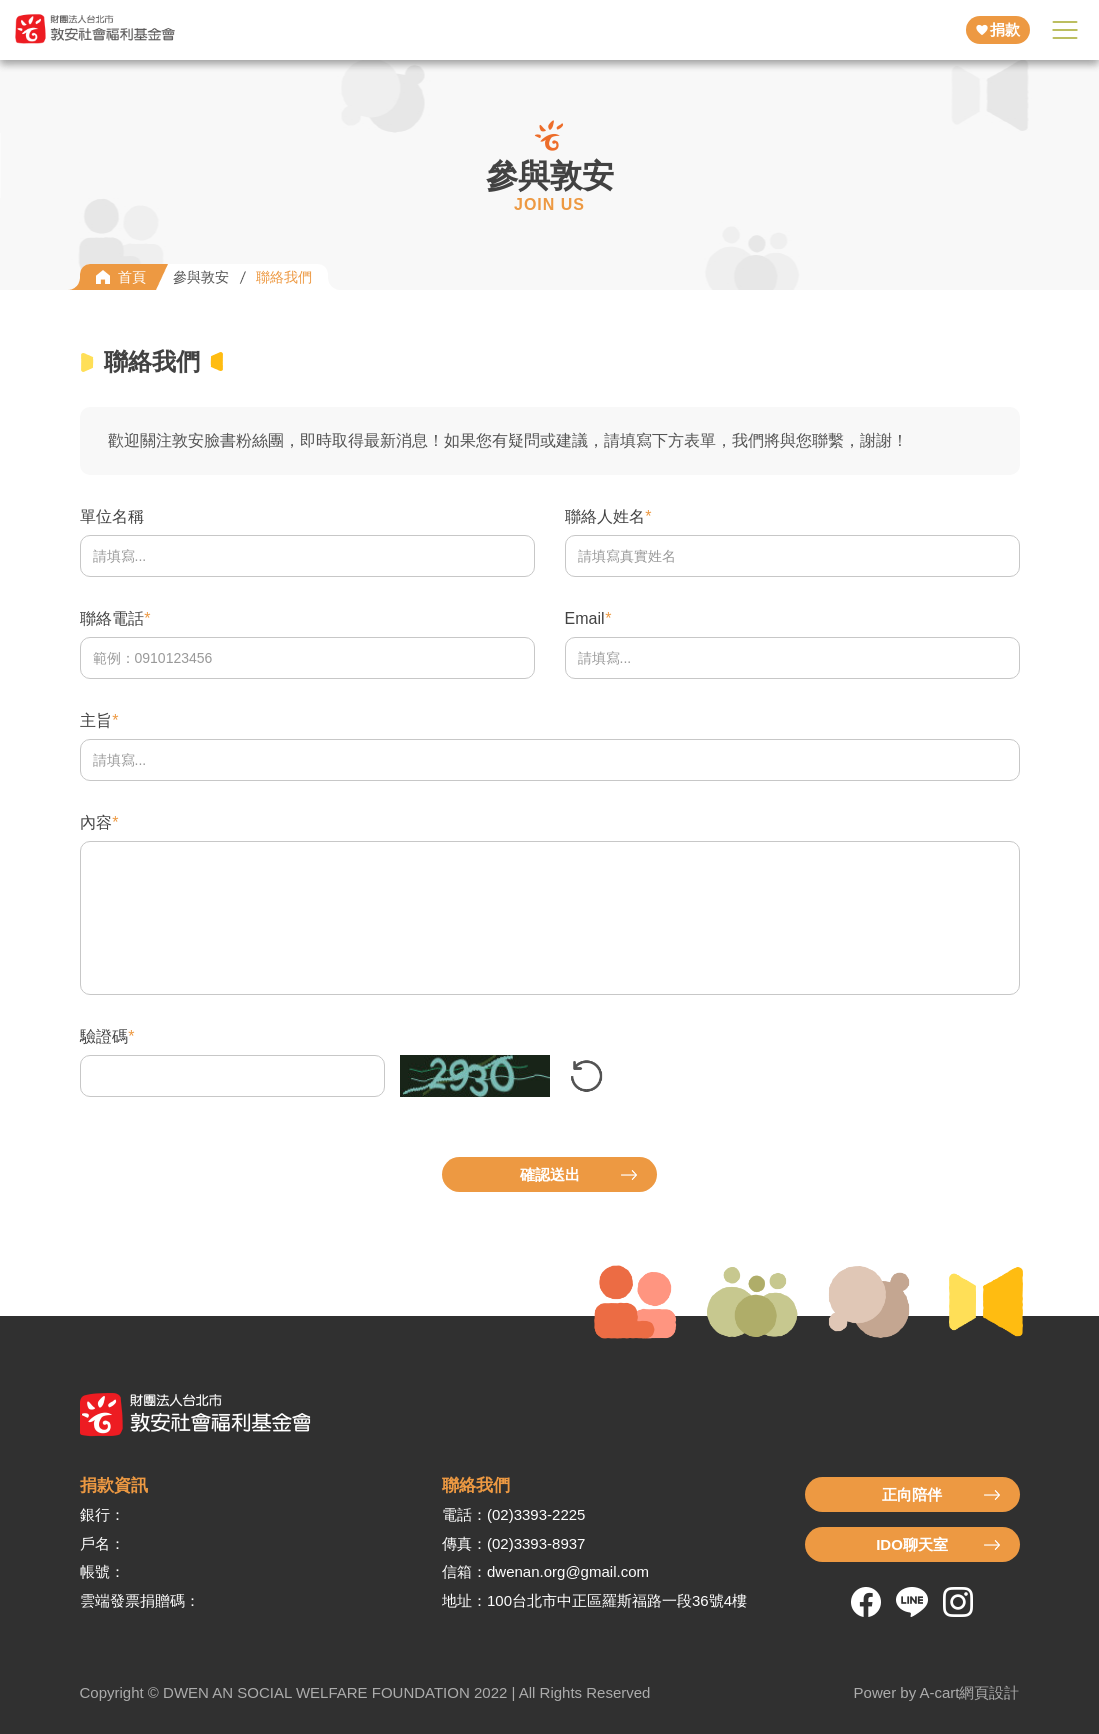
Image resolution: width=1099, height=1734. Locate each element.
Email (585, 619)
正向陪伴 (912, 1494)
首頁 (132, 277)
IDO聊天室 (912, 1544)
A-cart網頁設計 (969, 1692)
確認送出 (550, 1174)
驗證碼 (104, 1037)
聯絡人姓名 (605, 517)
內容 (96, 823)
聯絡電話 (112, 619)
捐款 (1005, 29)
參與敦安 (201, 277)
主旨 (96, 721)
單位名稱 (112, 517)
